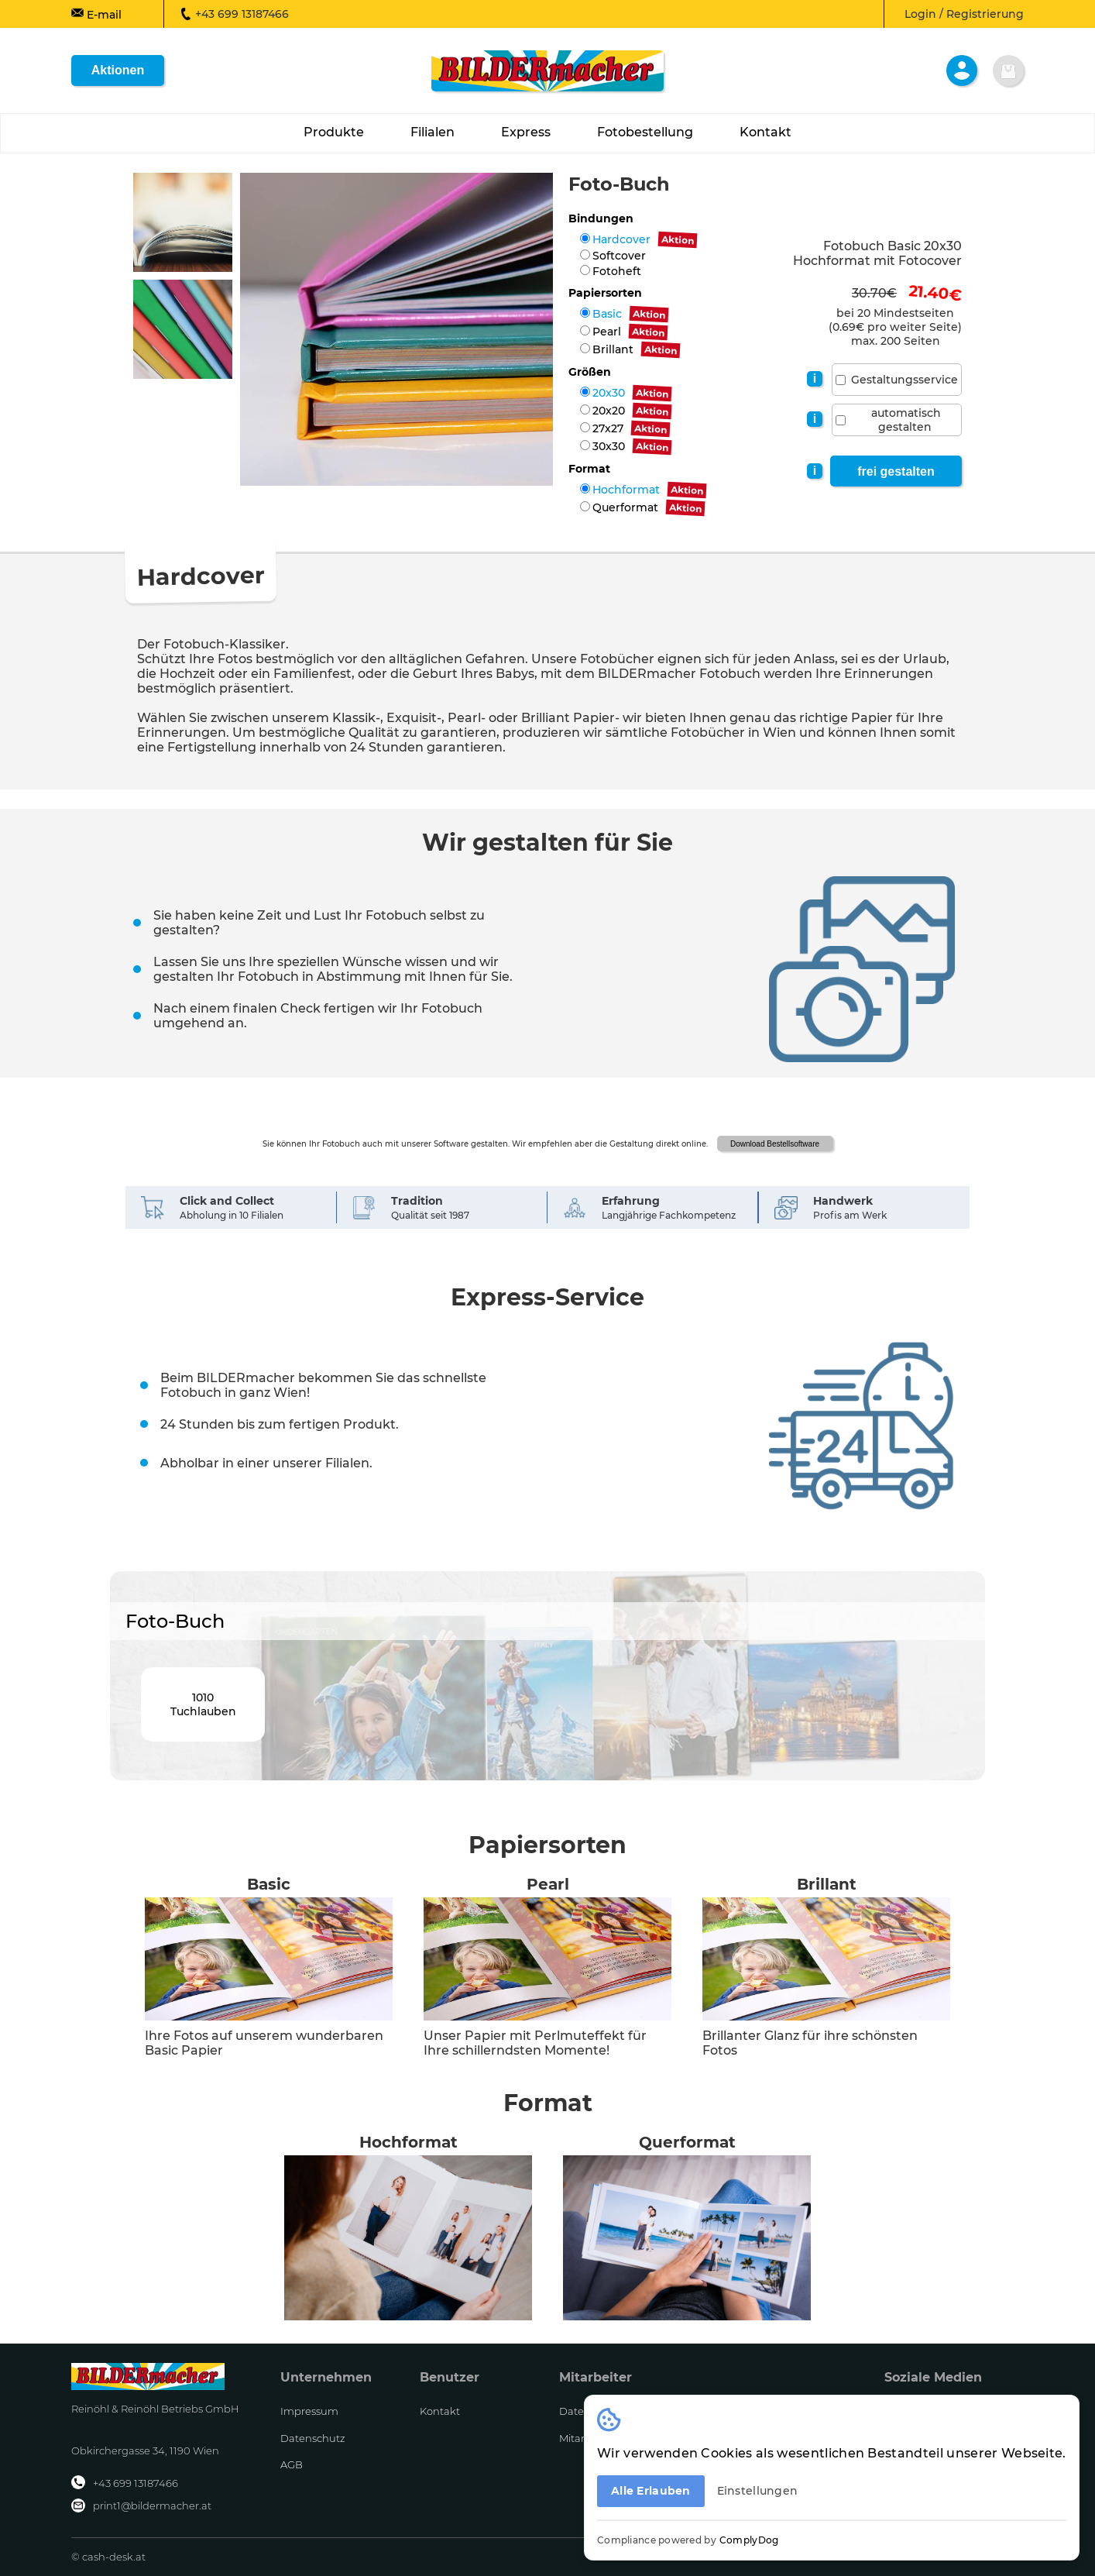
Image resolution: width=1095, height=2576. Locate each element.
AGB (291, 2464)
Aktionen (117, 70)
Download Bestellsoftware (774, 1144)
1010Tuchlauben (203, 1704)
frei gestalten (896, 471)
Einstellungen (757, 2491)
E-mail (96, 14)
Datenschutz (312, 2438)
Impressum (309, 2411)
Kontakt (440, 2411)
